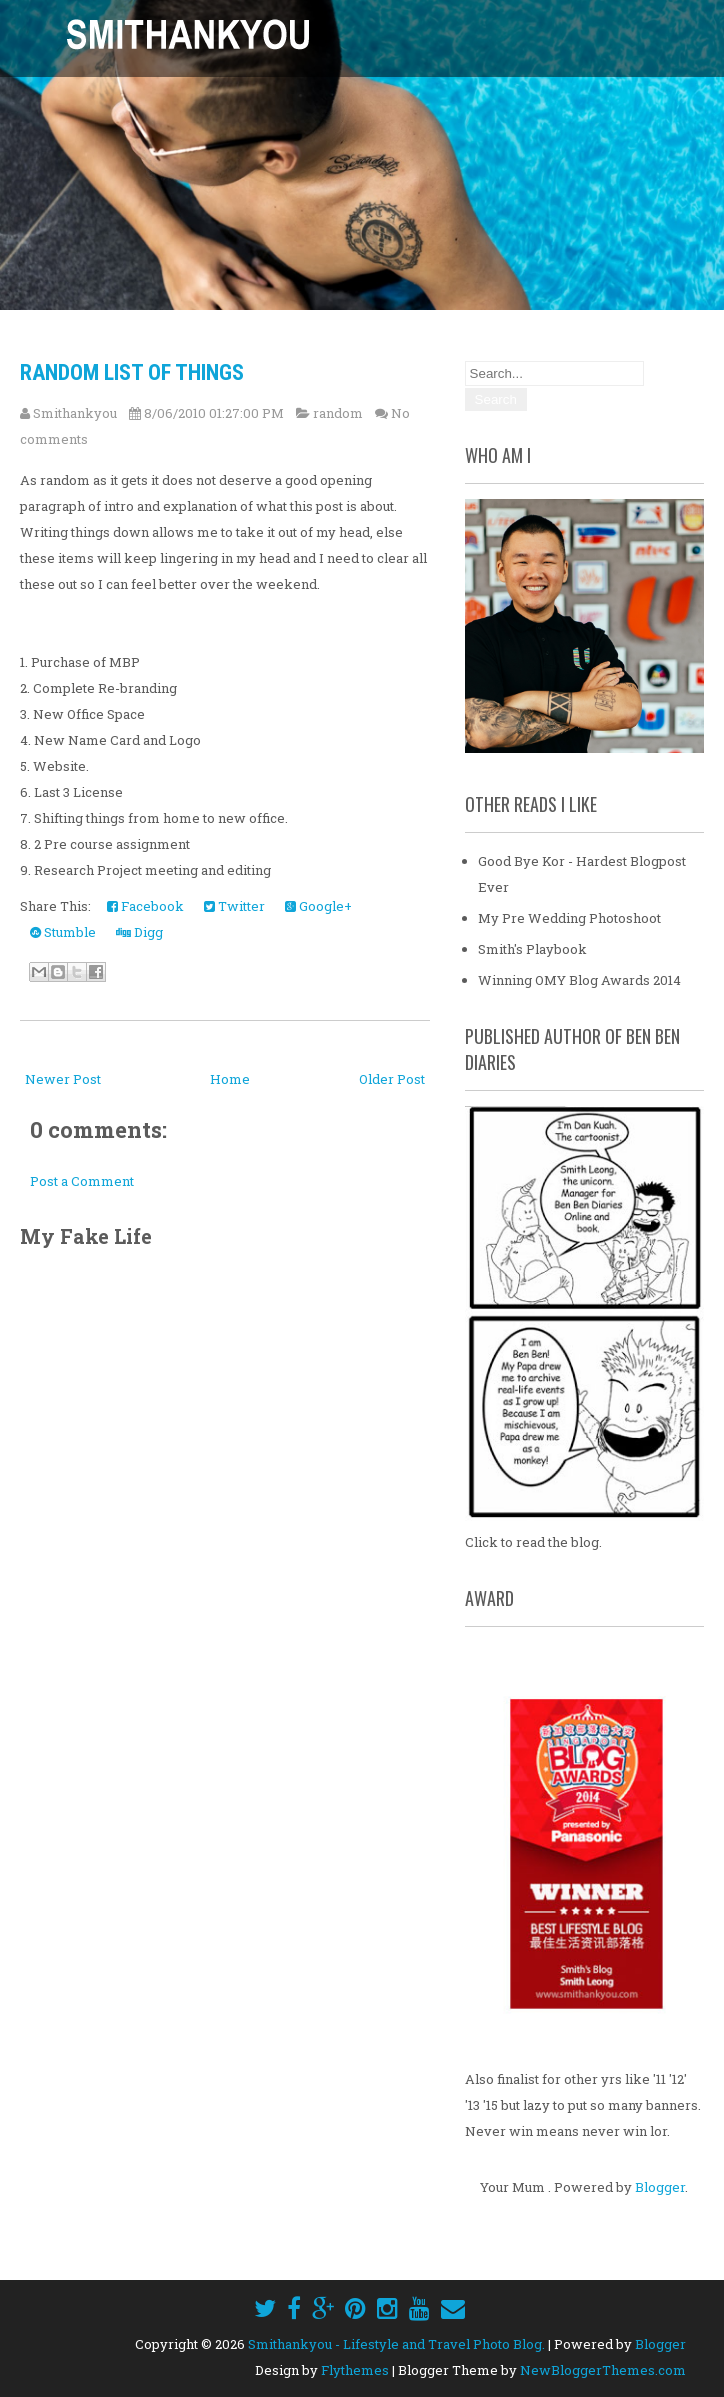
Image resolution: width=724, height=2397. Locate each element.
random (338, 413)
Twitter (234, 906)
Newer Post (63, 1079)
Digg (139, 932)
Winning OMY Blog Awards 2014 (579, 980)
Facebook (145, 906)
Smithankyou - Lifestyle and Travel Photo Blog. (396, 2344)
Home (230, 1079)
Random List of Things (132, 372)
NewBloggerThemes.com (603, 2370)
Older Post (392, 1079)
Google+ (318, 906)
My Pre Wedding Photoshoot (569, 918)
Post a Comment (82, 1181)
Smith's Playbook (532, 949)
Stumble (63, 932)
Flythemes (355, 2370)
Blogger (660, 2187)
